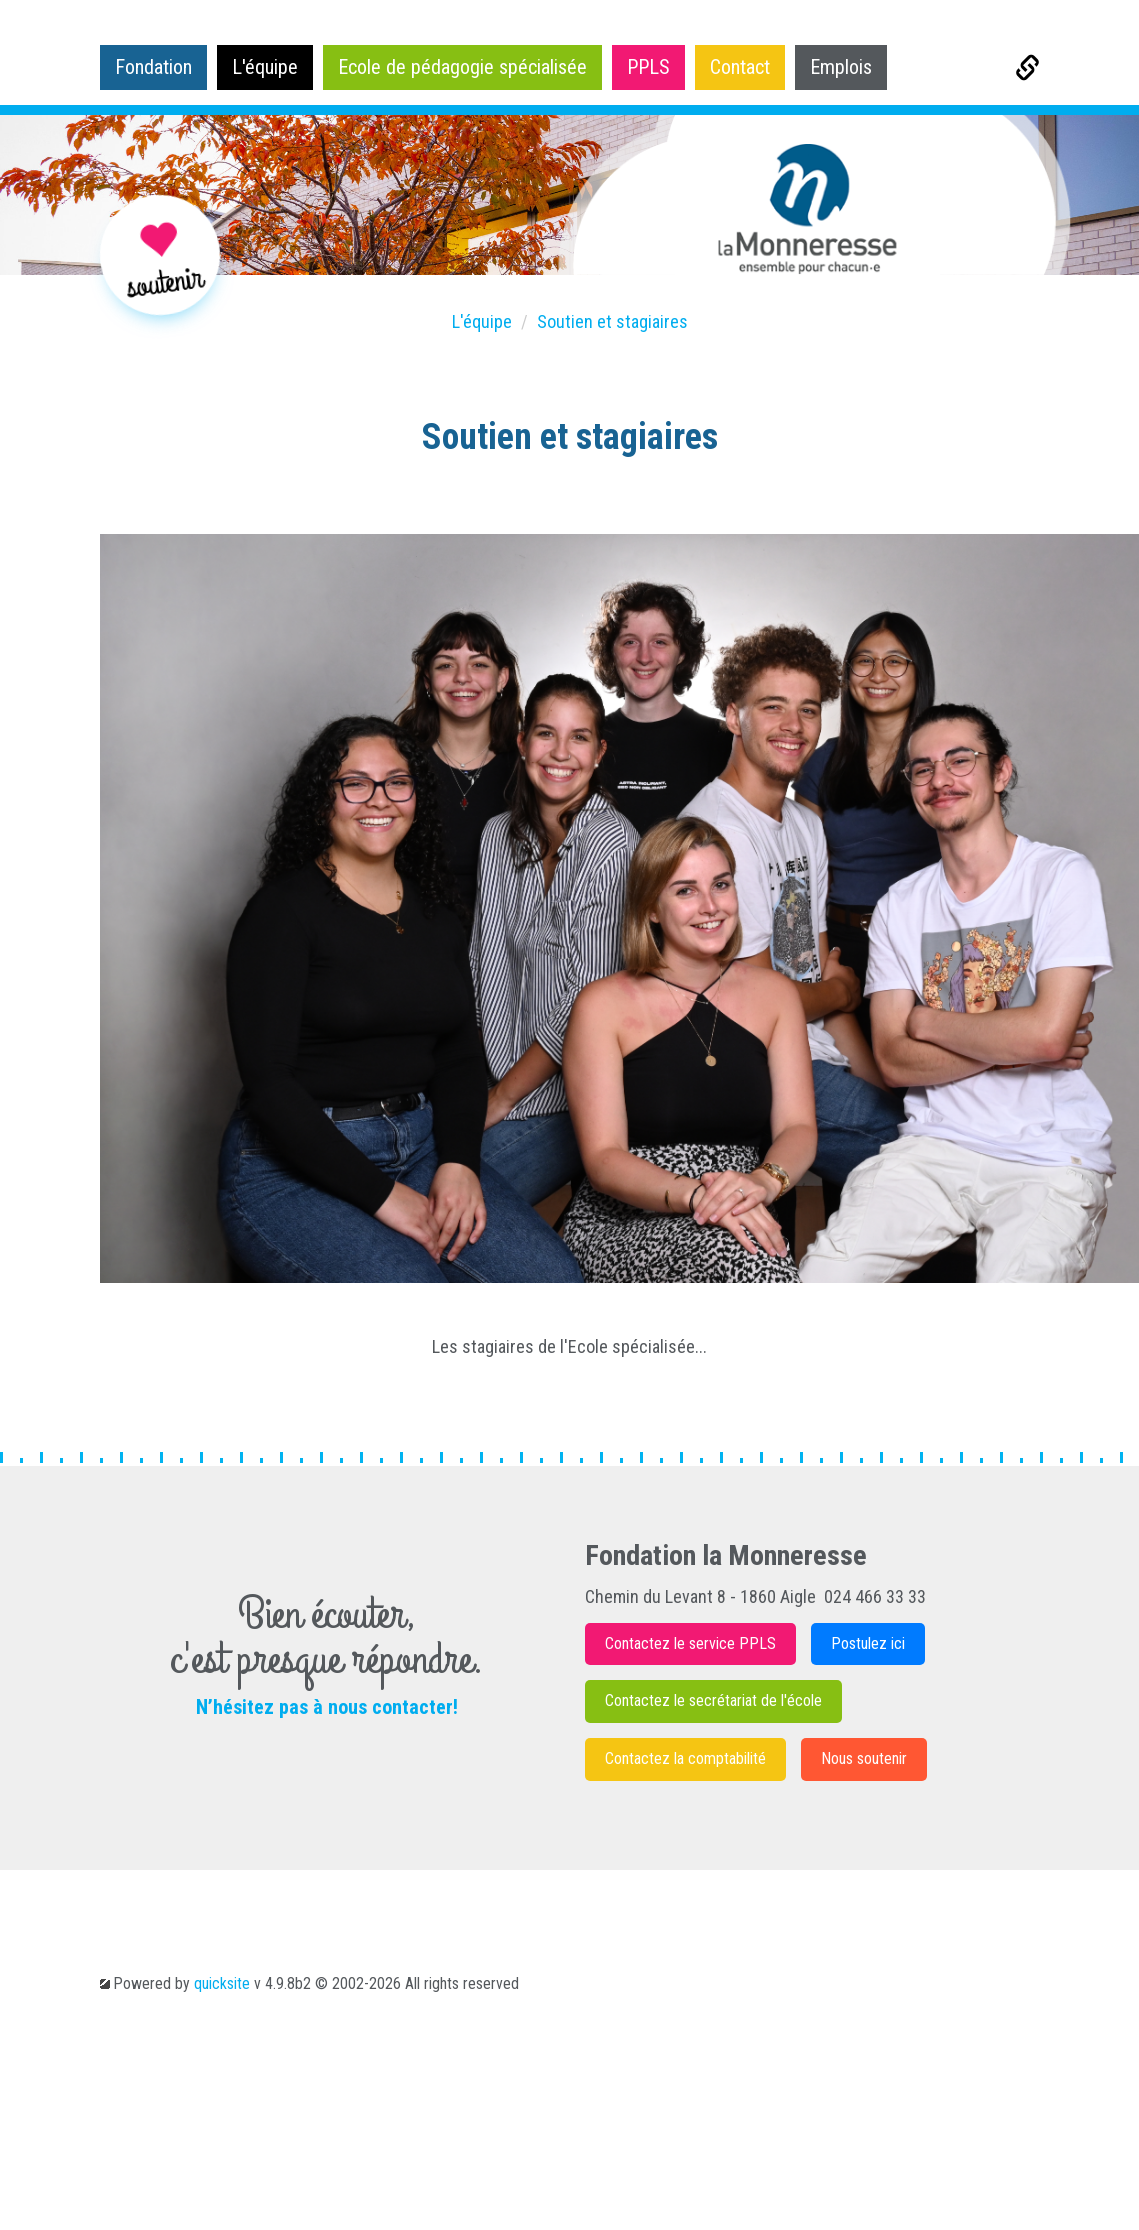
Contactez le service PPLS (690, 1643)
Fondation (153, 67)
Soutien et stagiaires (612, 321)
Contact (740, 67)
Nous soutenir (864, 1758)
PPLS (648, 67)
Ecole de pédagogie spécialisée (462, 67)
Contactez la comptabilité (685, 1758)
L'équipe (265, 67)
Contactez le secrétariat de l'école (713, 1700)
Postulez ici (868, 1643)
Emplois (841, 67)
